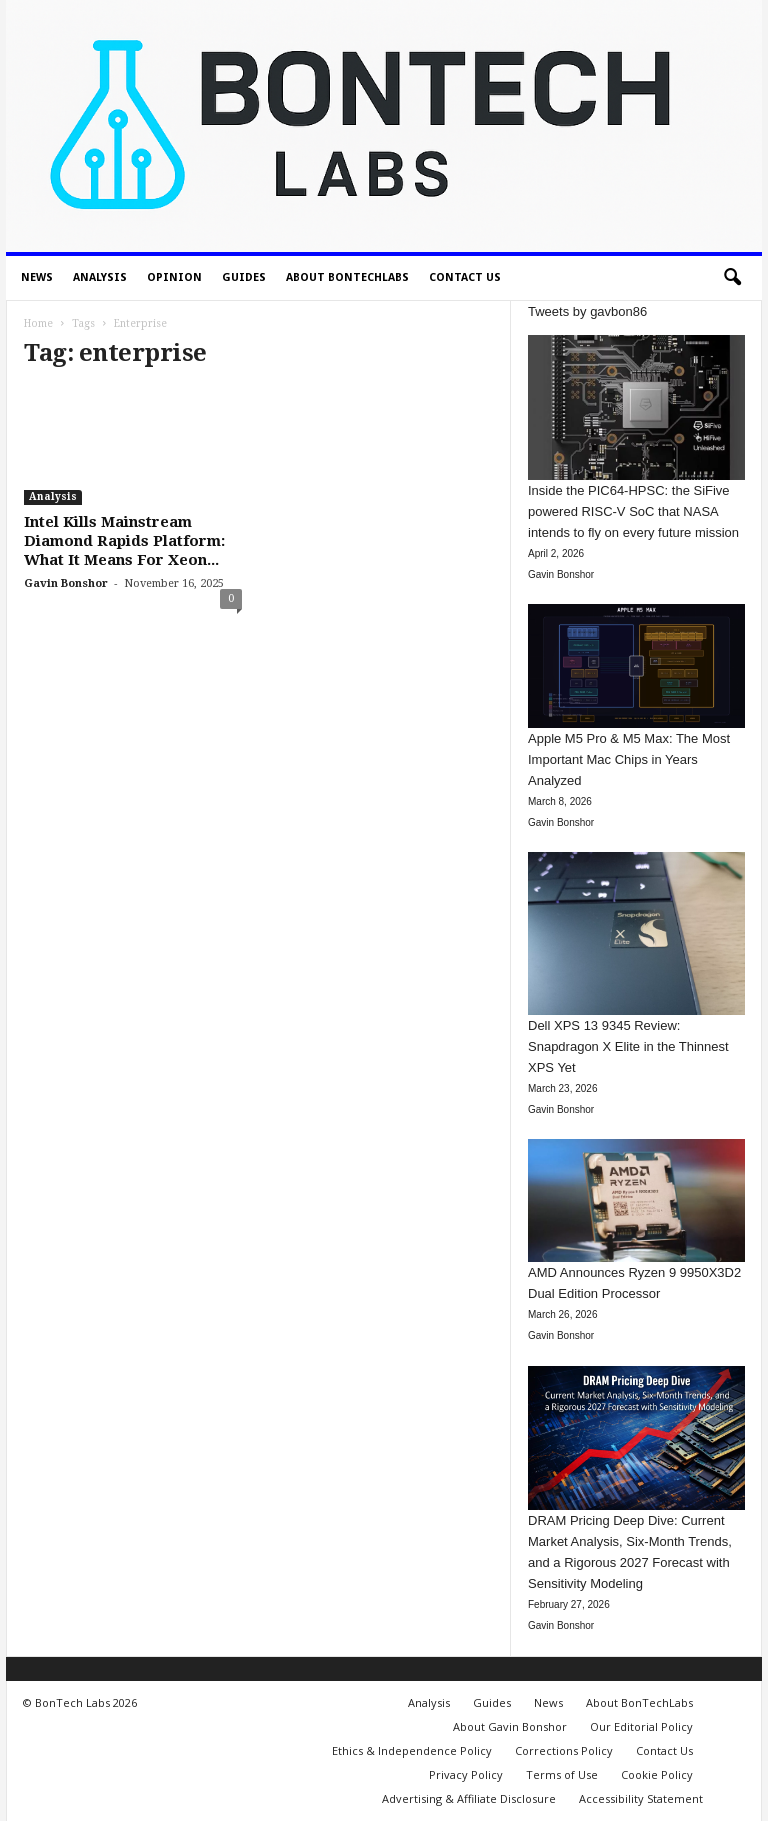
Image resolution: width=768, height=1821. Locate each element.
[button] (732, 278)
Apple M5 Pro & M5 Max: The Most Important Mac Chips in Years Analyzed (629, 759)
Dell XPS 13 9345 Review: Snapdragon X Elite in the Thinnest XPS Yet (628, 1046)
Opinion (174, 277)
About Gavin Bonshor (510, 1726)
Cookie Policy (657, 1774)
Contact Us (465, 277)
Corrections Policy (564, 1750)
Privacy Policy (466, 1774)
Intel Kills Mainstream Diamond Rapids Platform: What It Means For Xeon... (124, 541)
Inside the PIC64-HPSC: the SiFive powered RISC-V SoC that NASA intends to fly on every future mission (633, 511)
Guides (244, 277)
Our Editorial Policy (641, 1726)
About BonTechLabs (347, 277)
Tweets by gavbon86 (587, 311)
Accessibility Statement (641, 1798)
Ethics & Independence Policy (412, 1750)
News (37, 277)
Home (38, 323)
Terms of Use (562, 1774)
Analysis (100, 277)
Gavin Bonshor (66, 583)
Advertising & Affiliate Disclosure (469, 1798)
